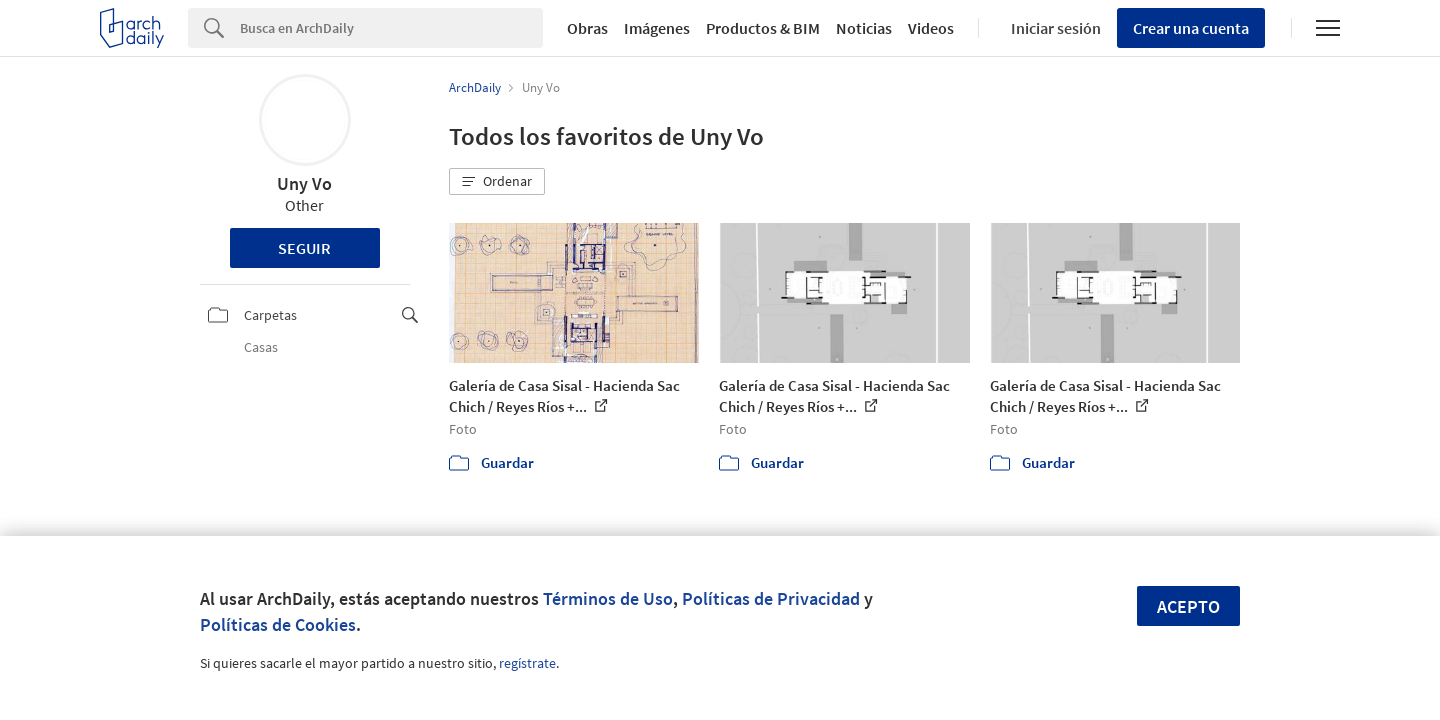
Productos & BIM (763, 28)
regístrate (527, 663)
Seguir (304, 248)
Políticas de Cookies (278, 624)
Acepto (1188, 606)
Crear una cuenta (1191, 28)
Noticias (864, 28)
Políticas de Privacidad (771, 598)
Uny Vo (304, 183)
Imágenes (657, 28)
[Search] (391, 28)
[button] (497, 182)
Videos (931, 28)
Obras (587, 28)
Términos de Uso (608, 598)
